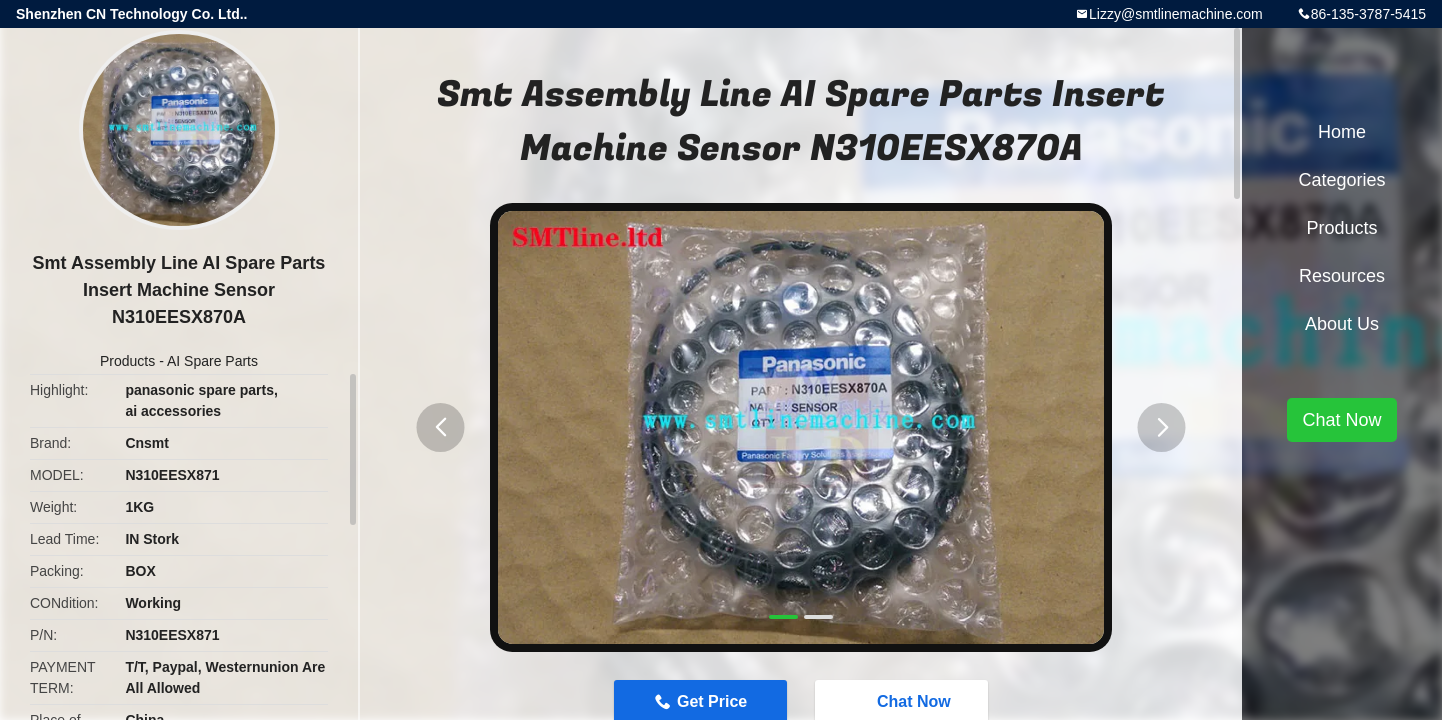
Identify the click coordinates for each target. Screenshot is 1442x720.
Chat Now (1341, 420)
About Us (1342, 324)
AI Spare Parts (212, 361)
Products (127, 361)
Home (1342, 132)
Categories (1341, 180)
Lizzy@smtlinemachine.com (1176, 14)
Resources (1342, 276)
